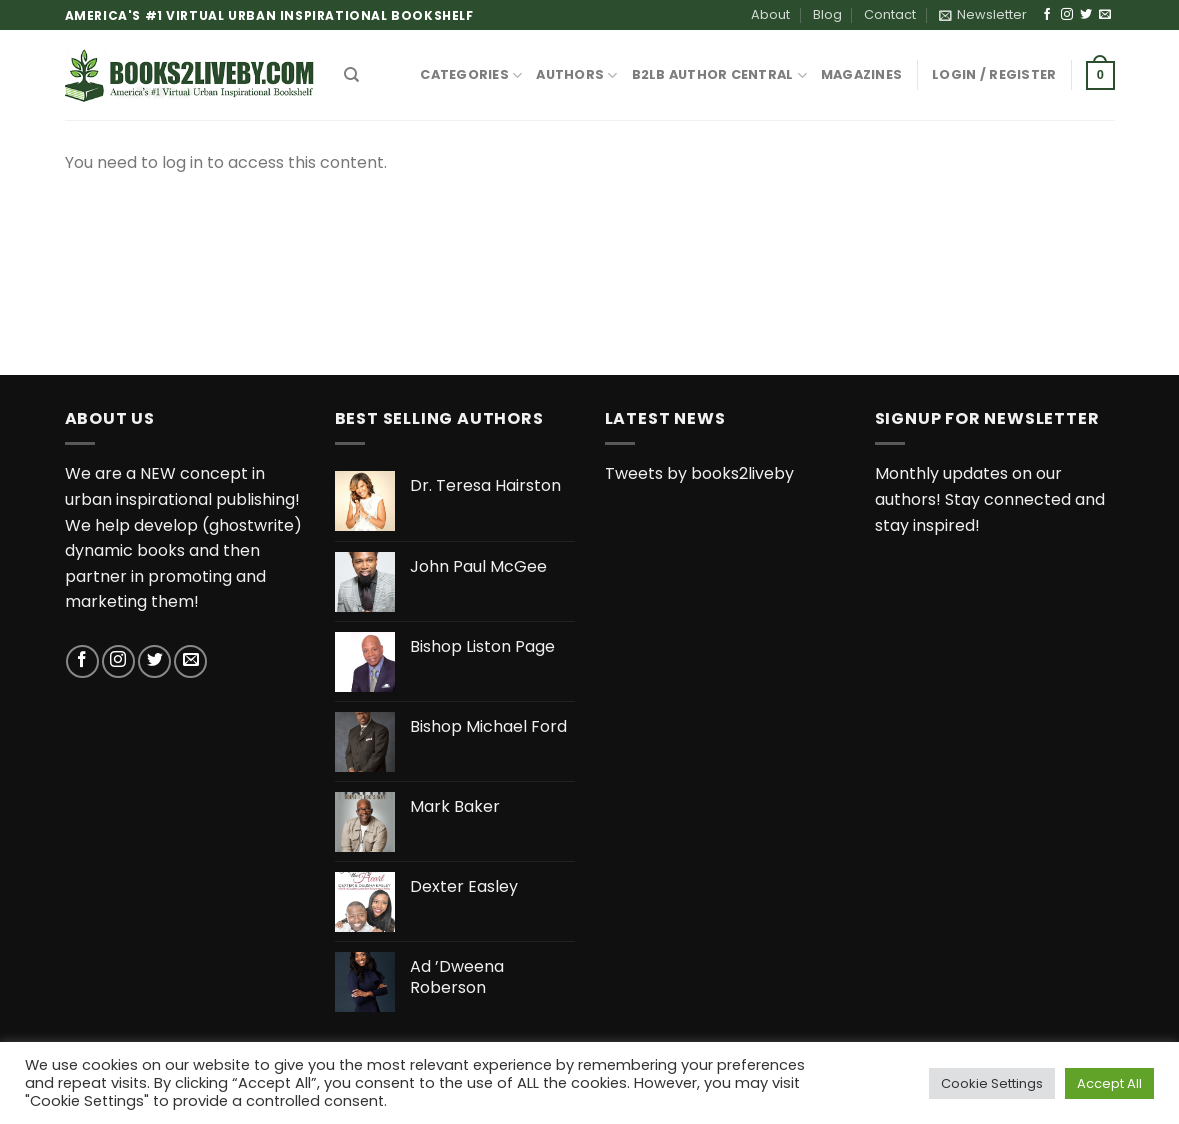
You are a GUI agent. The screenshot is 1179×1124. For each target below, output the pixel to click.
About (770, 14)
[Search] (351, 75)
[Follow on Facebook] (1047, 15)
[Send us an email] (1105, 15)
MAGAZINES (861, 74)
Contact (890, 14)
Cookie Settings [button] (992, 1083)
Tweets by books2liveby (699, 473)
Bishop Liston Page (482, 647)
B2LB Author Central (719, 75)
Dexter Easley (464, 887)
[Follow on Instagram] (1067, 15)
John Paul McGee (478, 567)
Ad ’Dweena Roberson (457, 978)
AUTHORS (576, 75)
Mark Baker (455, 807)
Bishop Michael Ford (488, 727)
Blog (827, 14)
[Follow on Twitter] (1086, 15)
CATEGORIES (471, 75)
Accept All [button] (1109, 1083)
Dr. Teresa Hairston (485, 486)
